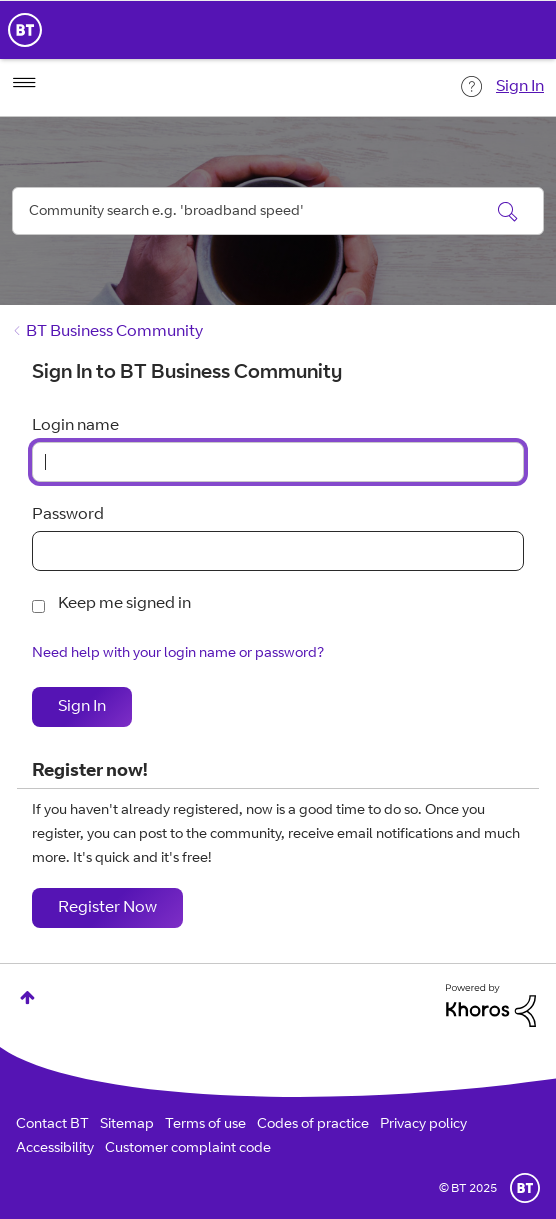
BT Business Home (25, 30)
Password (68, 515)
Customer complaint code (188, 1149)
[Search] (278, 211)
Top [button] (27, 997)
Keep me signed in (124, 604)
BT (525, 1188)
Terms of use (205, 1125)
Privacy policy (423, 1125)
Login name (75, 426)
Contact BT (52, 1125)
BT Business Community (114, 332)
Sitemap (127, 1125)
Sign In (520, 87)
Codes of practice (313, 1125)
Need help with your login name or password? (178, 654)
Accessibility (55, 1149)
